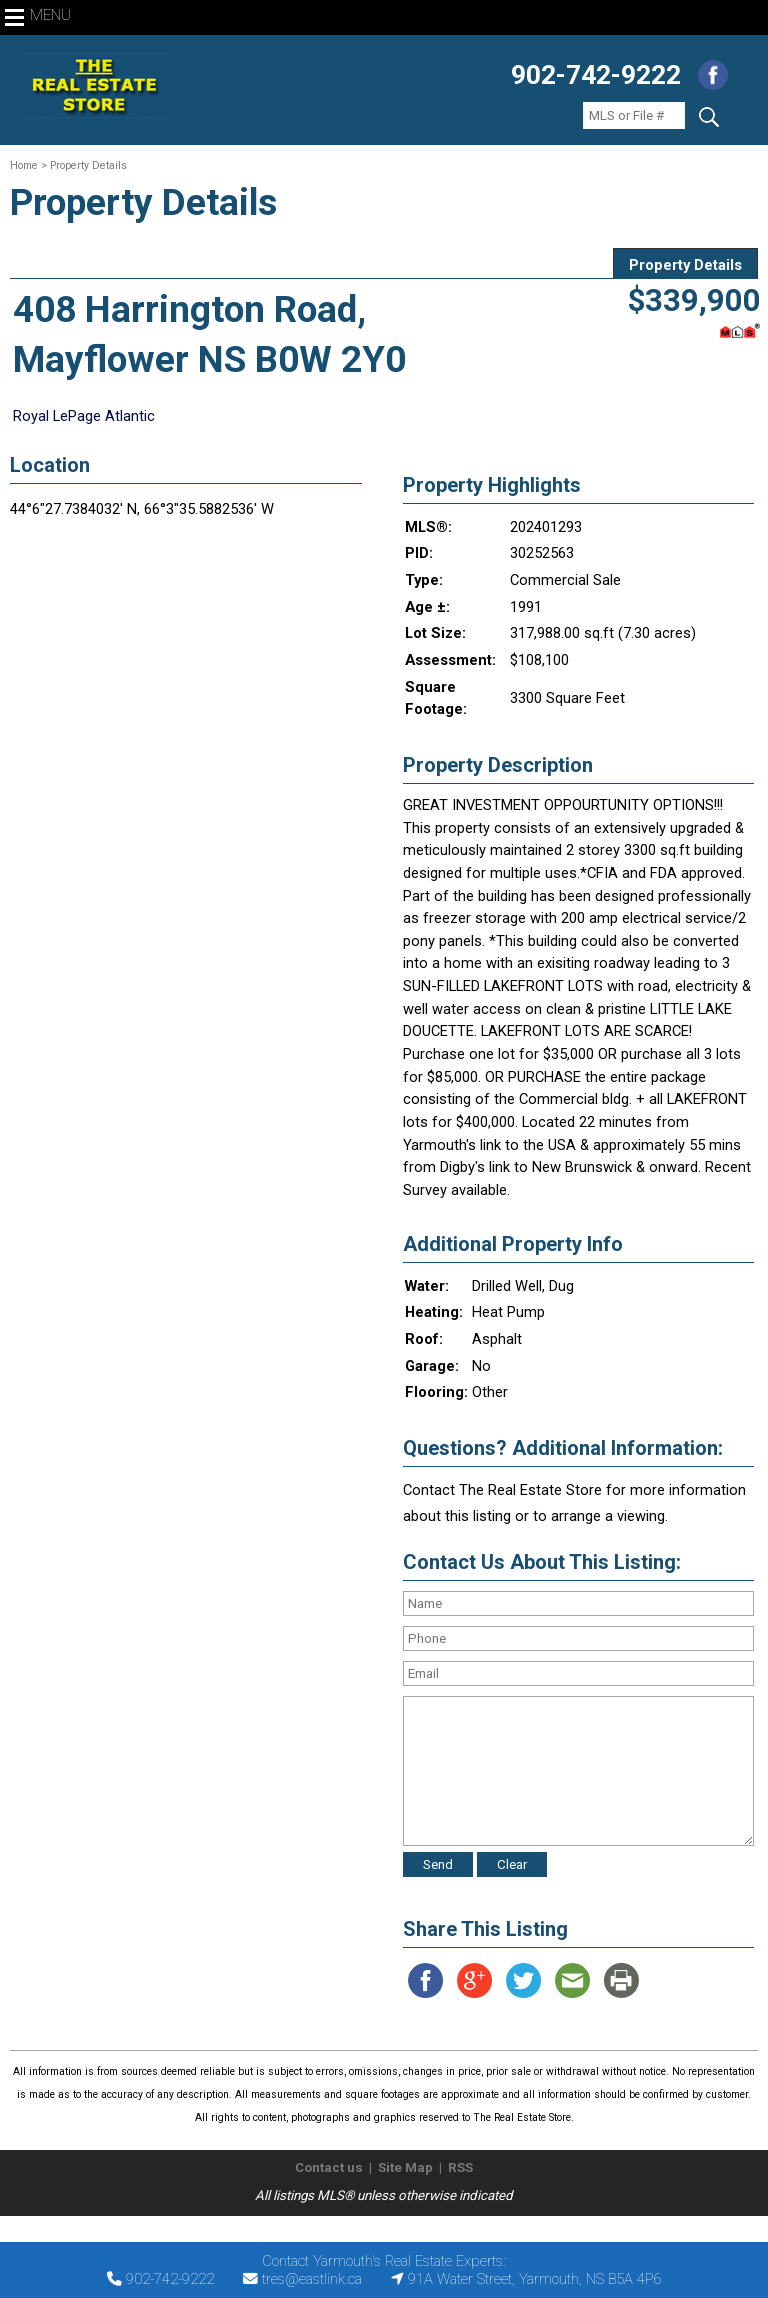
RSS (460, 2167)
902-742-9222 (596, 75)
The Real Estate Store (375, 2232)
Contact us (329, 2167)
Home (24, 165)
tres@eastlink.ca (312, 2279)
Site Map (405, 2167)
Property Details (685, 265)
